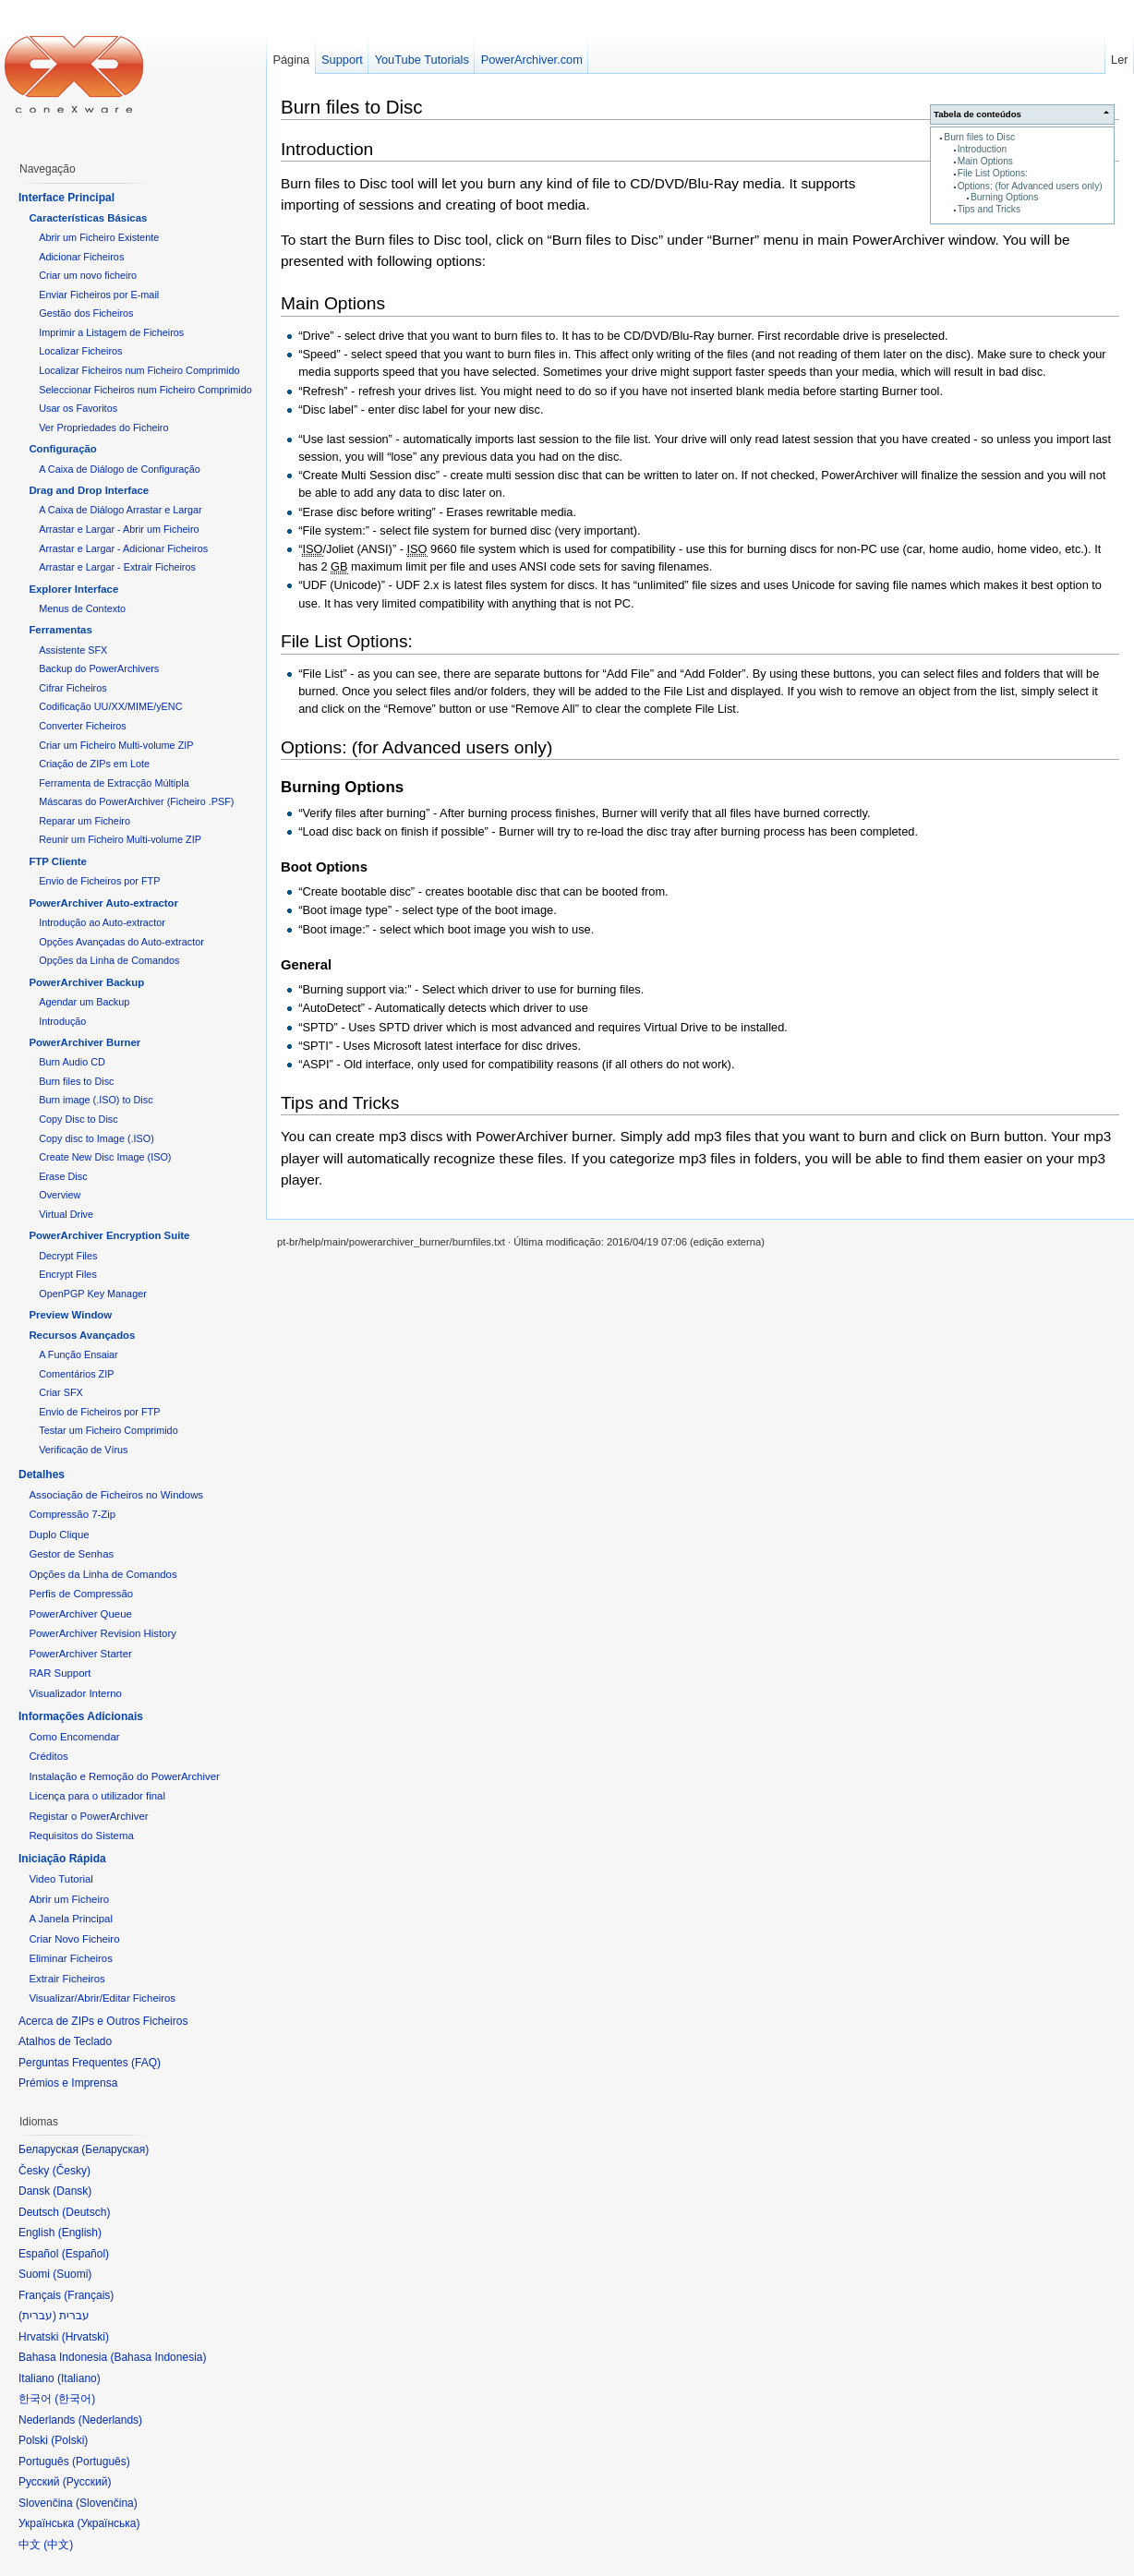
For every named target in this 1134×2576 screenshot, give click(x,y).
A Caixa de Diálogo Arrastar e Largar (120, 509)
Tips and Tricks (989, 209)
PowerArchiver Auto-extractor (103, 903)
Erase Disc (63, 1176)
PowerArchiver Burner (84, 1042)
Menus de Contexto (82, 608)
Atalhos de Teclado (65, 2041)
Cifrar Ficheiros (72, 687)
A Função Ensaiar (78, 1354)
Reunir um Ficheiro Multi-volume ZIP (120, 839)
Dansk (72, 2191)
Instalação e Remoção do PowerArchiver (124, 1776)
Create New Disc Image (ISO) (105, 1156)
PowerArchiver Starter (80, 1653)
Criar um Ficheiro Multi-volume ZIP (116, 745)
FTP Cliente (57, 861)
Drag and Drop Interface (89, 490)
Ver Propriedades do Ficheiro (103, 427)
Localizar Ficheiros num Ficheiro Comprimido (139, 370)
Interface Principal (66, 197)
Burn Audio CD (72, 1061)
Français (88, 2295)
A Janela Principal (71, 1918)
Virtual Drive (66, 1214)
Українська (108, 2523)
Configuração (62, 448)
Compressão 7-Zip (72, 1514)
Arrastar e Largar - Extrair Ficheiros (117, 566)
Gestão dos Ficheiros (86, 313)
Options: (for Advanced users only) (1030, 186)
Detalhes (41, 1474)
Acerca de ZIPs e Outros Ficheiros (102, 2021)
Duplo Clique (59, 1534)
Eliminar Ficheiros (71, 1958)
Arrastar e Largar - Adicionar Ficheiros (123, 548)
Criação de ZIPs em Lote (94, 763)
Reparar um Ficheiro (84, 820)
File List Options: (993, 173)
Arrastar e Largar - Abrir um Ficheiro (119, 529)
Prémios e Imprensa (67, 2082)
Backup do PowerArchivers (99, 668)
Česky (71, 2170)
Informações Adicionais (80, 1716)
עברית (37, 2315)
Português (101, 2461)
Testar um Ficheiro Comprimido (108, 1430)
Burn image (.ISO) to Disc (95, 1099)
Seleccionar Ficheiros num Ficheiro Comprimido (145, 389)
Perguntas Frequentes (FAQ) (89, 2062)
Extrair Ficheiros (66, 1978)
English (80, 2232)
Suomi (72, 2274)
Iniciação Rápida (62, 1858)
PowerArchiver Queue (80, 1613)
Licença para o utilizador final (97, 1795)
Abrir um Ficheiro (69, 1899)
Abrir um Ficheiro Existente (99, 237)
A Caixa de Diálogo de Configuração (119, 469)
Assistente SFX (73, 650)
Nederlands (110, 2419)
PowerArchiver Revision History (102, 1633)
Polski (69, 2440)
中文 (58, 2544)
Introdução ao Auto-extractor (102, 922)
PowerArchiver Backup (86, 982)
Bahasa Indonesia (158, 2357)
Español (85, 2253)
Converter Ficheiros (82, 725)
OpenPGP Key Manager (93, 1293)
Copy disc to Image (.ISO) (96, 1138)
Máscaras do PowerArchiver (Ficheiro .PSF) (136, 801)
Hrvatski (85, 2336)
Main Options (985, 161)
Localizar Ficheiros (80, 350)
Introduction (982, 149)
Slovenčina (106, 2503)
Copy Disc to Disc (78, 1119)
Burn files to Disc (979, 137)
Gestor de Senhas (71, 1553)
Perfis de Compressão (81, 1593)
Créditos (48, 1756)
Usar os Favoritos (78, 408)
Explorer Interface (73, 589)
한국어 (74, 2398)
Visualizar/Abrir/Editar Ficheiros (102, 1998)
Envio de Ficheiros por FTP (99, 880)
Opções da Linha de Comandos (109, 960)
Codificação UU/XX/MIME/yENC (110, 706)
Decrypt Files (68, 1255)
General (306, 964)
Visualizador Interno (75, 1693)
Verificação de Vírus (83, 1449)
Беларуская (115, 2149)
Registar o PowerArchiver (88, 1816)
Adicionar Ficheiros (81, 256)
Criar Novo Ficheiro (74, 1938)
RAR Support (59, 1673)
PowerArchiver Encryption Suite (109, 1235)
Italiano (79, 2378)
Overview (59, 1194)
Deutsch (86, 2212)
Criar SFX (61, 1392)
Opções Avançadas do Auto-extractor (121, 941)
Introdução (62, 1021)
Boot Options (324, 867)
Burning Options (1004, 197)
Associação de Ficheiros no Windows (116, 1494)
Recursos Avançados (82, 1335)
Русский (87, 2481)
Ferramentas (60, 629)
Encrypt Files (68, 1274)
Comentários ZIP (76, 1373)
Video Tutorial (60, 1878)
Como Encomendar (74, 1736)
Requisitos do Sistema (81, 1835)
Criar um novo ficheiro (88, 275)
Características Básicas (88, 217)
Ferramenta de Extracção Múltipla (114, 782)
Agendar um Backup (84, 1001)
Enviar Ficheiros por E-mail (99, 294)
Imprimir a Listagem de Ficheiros (111, 332)
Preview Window (70, 1314)
